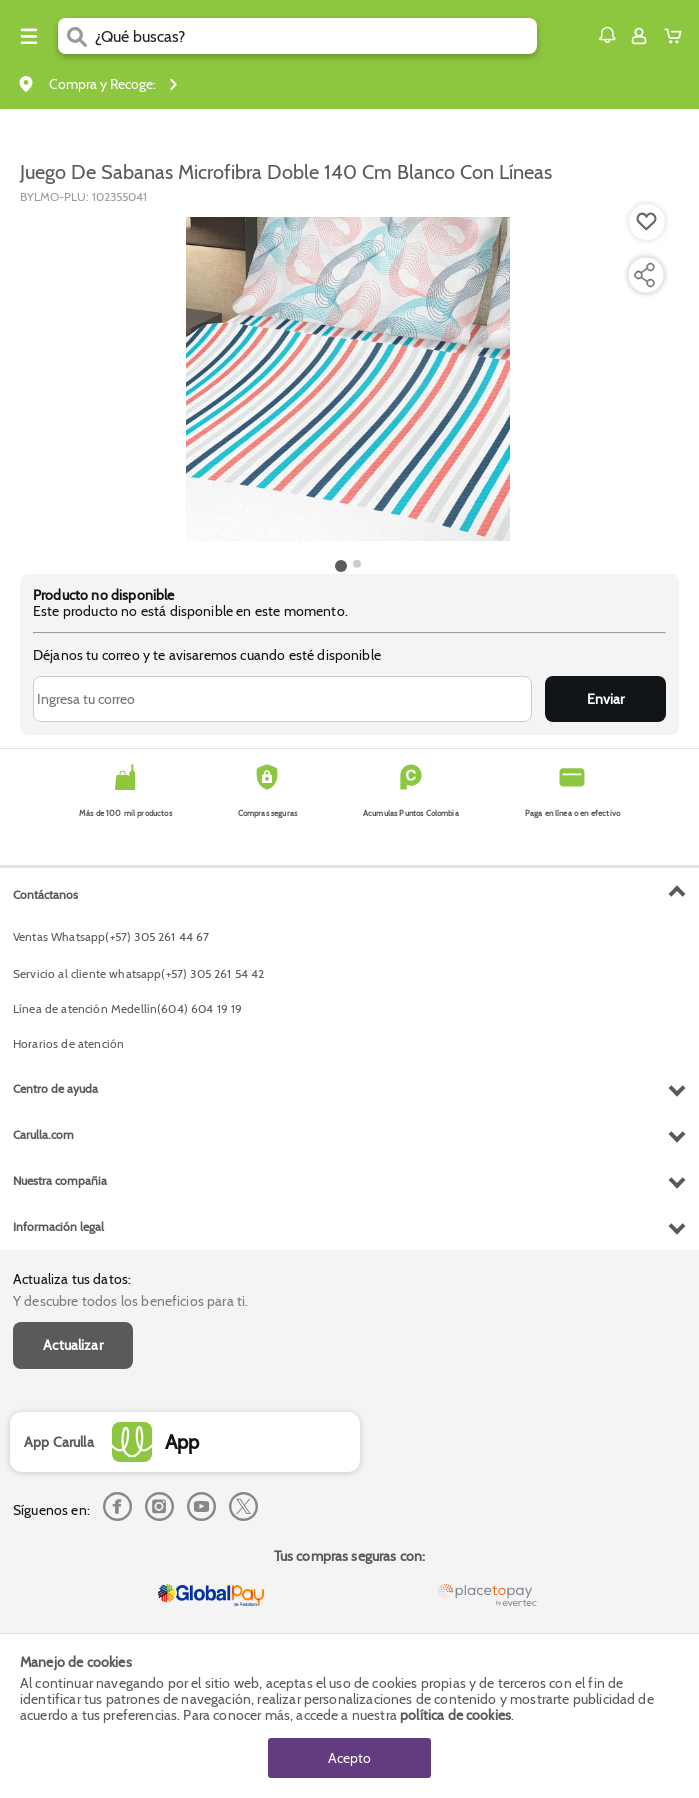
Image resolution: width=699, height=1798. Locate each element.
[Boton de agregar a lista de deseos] (647, 222)
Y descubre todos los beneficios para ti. (130, 1301)
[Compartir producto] (644, 275)
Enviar (605, 699)
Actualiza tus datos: (72, 1279)
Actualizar (73, 1345)
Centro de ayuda (55, 1088)
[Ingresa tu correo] (282, 699)
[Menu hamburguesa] (29, 36)
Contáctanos (45, 894)
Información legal (58, 1226)
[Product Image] (348, 379)
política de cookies (455, 1715)
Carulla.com (43, 1134)
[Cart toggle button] (677, 36)
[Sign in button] (639, 36)
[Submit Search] (76, 36)
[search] (316, 36)
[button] (607, 35)
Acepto (349, 1758)
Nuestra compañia (60, 1180)
